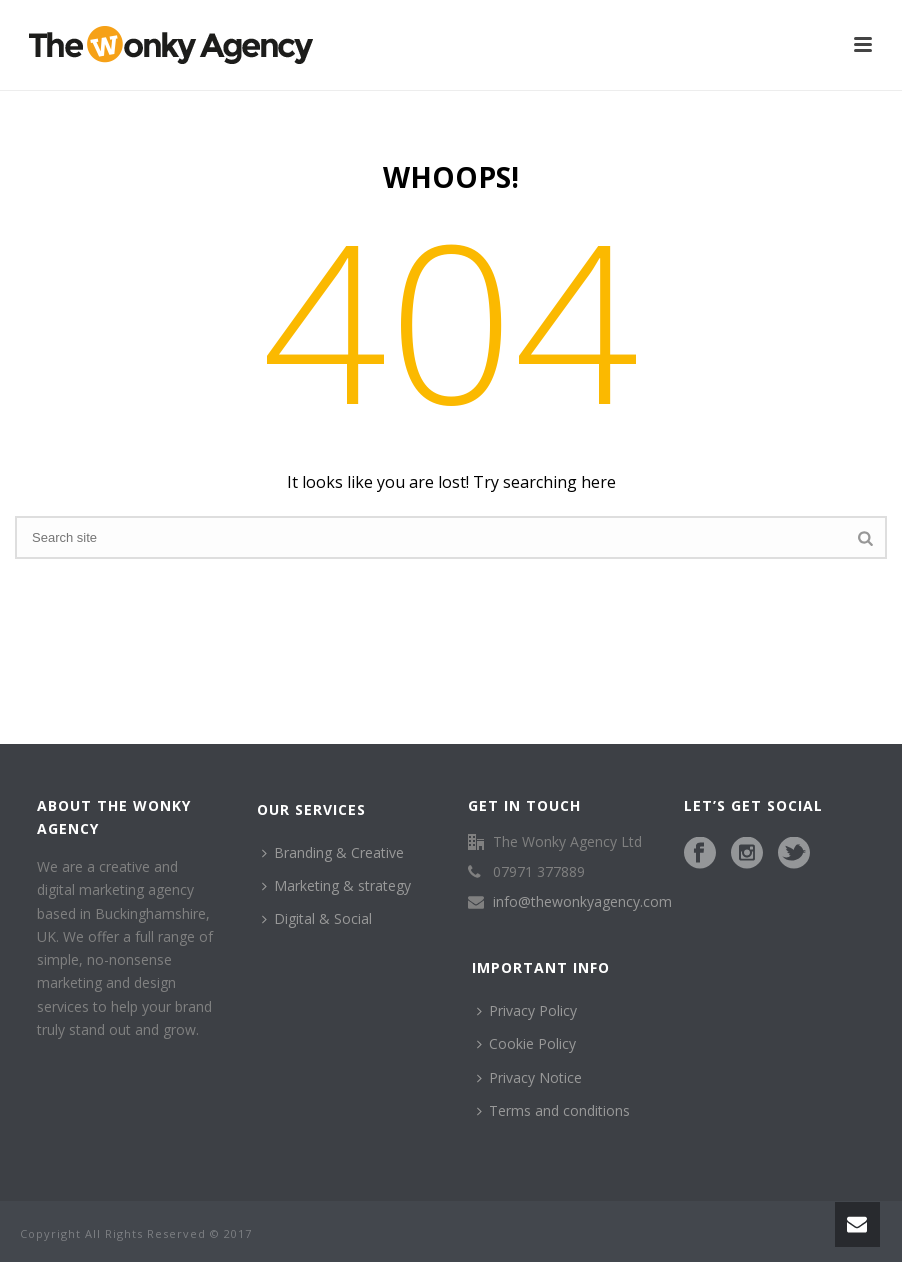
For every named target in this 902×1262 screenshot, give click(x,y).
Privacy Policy (527, 1010)
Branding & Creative (333, 852)
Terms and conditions (553, 1110)
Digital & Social (317, 918)
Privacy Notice (529, 1077)
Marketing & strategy (336, 885)
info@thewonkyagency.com (582, 902)
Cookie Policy (526, 1043)
